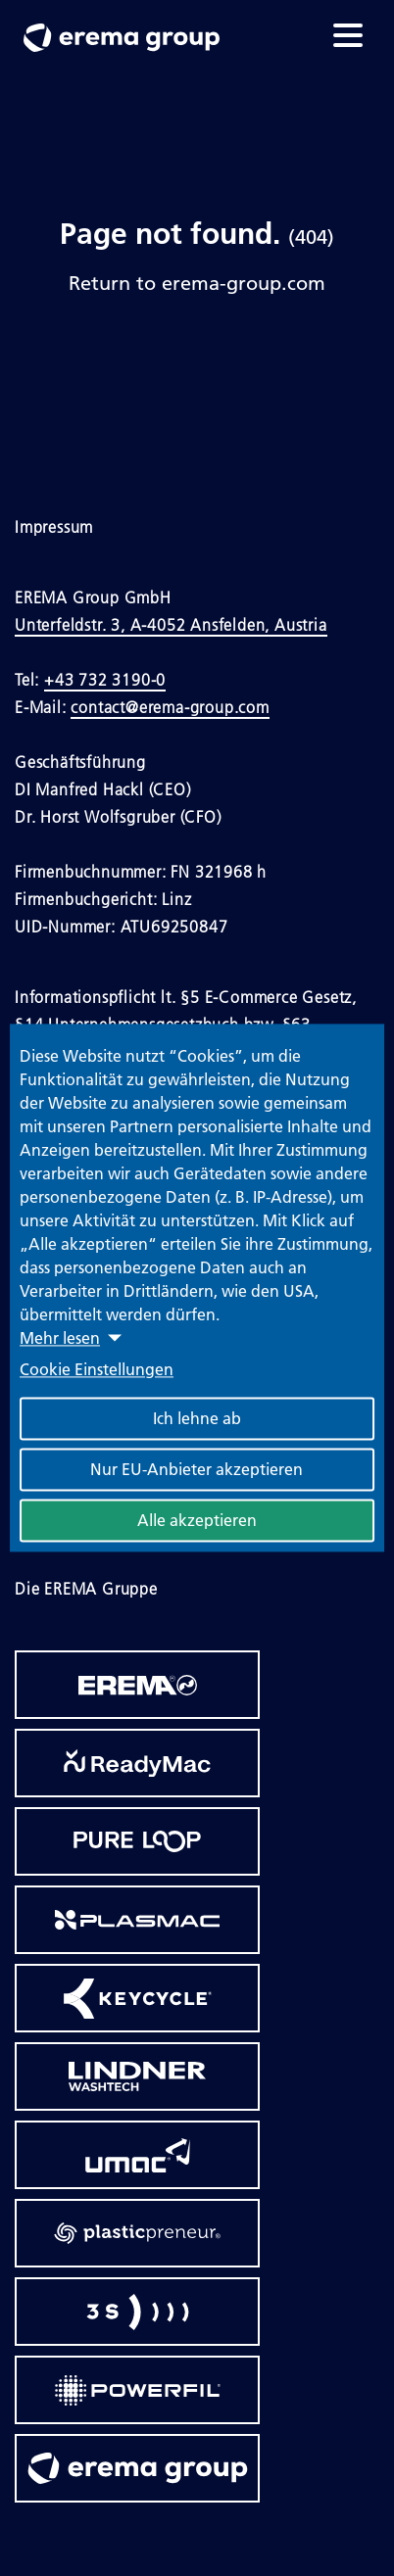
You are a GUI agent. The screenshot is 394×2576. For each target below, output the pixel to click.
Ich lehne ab (197, 1418)
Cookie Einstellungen (96, 1370)
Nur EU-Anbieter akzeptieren (196, 1469)
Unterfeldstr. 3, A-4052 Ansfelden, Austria (171, 625)
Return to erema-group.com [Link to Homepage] (197, 282)
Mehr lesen (60, 1338)
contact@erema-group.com (170, 707)
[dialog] (197, 1287)
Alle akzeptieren (197, 1520)
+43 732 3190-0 (105, 680)
